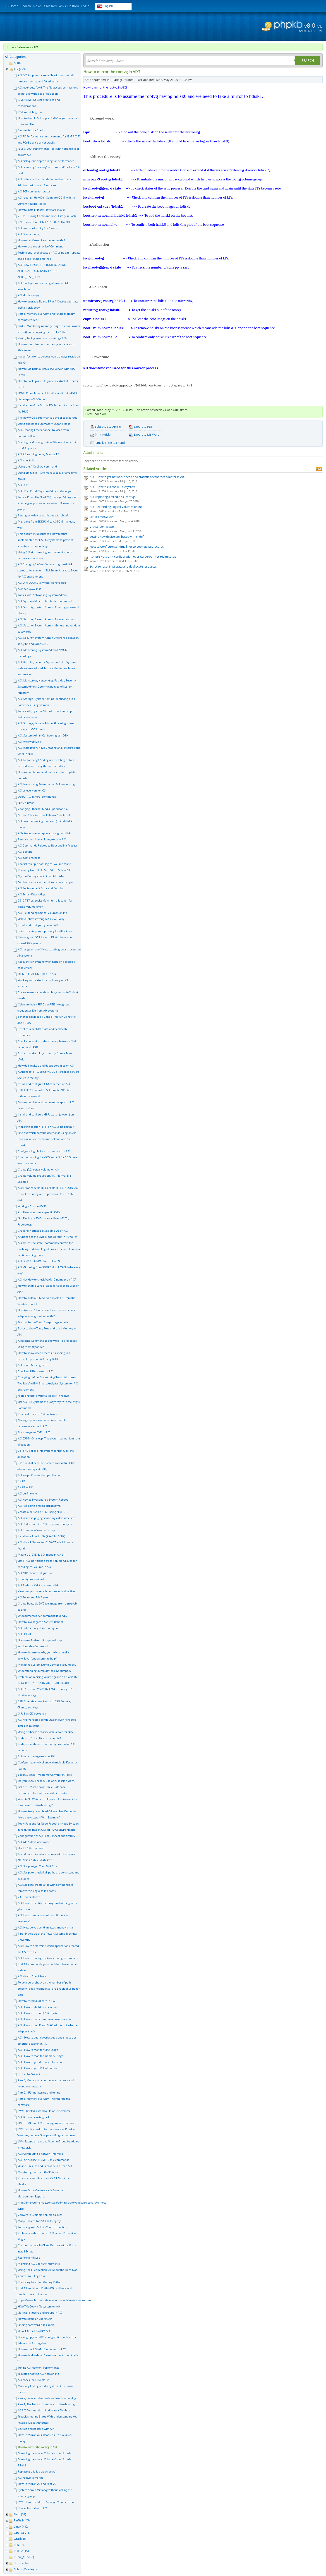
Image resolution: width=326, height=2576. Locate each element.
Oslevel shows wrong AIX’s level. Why (41, 919)
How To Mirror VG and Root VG (37, 2484)
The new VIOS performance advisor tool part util (48, 418)
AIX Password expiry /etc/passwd (38, 228)
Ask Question (69, 6)
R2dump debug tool (30, 112)
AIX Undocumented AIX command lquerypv (45, 1524)
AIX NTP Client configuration (35, 1573)
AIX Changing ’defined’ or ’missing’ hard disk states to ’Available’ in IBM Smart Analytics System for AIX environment (48, 570)
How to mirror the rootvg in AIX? (38, 2447)
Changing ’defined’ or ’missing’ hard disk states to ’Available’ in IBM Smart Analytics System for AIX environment (48, 1383)
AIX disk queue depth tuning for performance (46, 161)
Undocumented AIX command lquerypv (42, 1616)
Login (85, 6)
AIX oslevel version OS (32, 790)
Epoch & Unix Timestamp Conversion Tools (45, 1775)
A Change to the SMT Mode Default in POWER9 (47, 1237)
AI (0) (17, 63)
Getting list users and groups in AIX (40, 2313)
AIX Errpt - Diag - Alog (31, 894)
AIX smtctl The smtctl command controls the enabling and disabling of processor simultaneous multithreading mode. (48, 1249)
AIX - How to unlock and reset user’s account (45, 2019)
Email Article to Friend (107, 443)
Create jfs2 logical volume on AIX (38, 1169)
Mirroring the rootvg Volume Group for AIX (44, 2453)
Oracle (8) (20, 2539)
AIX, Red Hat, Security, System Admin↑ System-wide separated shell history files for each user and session (47, 668)
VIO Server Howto (29, 1897)
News (37, 6)
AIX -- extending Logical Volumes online (42, 913)
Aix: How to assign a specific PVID (39, 1212)
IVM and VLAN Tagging (32, 2343)
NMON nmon (26, 803)
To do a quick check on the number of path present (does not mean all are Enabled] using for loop (48, 1989)
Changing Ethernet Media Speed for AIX (43, 809)
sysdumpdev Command (33, 1646)
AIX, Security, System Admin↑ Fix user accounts (47, 619)
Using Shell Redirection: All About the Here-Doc (47, 2270)
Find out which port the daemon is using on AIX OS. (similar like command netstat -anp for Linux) (46, 1139)
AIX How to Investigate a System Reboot (43, 1499)
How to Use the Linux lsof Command (40, 246)
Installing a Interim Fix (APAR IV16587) (41, 1536)
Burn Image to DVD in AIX (34, 1432)
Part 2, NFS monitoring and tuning (39, 2092)
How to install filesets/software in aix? (41, 210)
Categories (24, 47)
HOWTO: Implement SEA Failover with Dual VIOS (48, 393)
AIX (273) (20, 69)
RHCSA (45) (21, 2551)
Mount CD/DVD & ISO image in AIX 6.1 (42, 1555)
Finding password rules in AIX (36, 2325)
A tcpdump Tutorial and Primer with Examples (46, 1854)
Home (9, 47)
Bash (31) (20, 2514)
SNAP (21, 1481)
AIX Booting (25, 852)
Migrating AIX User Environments (39, 2264)
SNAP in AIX (25, 1487)
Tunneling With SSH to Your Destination (42, 2227)
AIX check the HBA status (33, 2380)
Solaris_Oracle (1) (25, 2569)
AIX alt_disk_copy (28, 295)
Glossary (50, 6)
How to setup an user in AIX (35, 2319)
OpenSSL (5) (22, 2532)
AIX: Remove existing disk (34, 2117)
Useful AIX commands (32, 1848)
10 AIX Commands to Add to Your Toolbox (44, 2410)
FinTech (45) (22, 2520)
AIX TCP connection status (34, 191)
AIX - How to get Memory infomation (40, 2062)
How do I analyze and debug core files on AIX (46, 1065)
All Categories (15, 57)
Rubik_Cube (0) (24, 2557)
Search (26, 6)
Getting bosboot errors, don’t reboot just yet (45, 882)
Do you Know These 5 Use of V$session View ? (46, 1781)
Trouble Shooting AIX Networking (38, 2374)
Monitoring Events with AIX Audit (38, 2172)
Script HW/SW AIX (29, 2074)
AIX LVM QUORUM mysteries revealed (42, 583)
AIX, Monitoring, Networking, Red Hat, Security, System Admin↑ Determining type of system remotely (47, 687)
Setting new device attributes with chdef (43, 515)
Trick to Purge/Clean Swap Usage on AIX (43, 1322)
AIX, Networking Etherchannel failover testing (46, 784)
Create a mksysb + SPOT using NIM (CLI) (43, 1512)
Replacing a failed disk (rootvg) (37, 2471)
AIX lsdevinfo (26, 460)
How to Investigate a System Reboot (40, 1622)
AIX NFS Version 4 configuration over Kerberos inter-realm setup (133, 556)
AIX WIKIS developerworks (34, 1842)
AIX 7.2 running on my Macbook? (38, 454)
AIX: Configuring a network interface (40, 2154)
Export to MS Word (144, 434)
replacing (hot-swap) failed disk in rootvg (43, 1396)
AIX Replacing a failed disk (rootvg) (39, 1506)
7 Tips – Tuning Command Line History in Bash (47, 216)
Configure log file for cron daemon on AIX (44, 1151)
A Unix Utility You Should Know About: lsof (44, 815)
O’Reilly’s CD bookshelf (32, 1713)
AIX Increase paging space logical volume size (46, 1518)
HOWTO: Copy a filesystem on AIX (39, 2306)
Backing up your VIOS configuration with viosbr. (47, 2337)
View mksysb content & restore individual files (46, 1591)
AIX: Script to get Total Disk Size (37, 1866)
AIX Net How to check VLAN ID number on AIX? (47, 1279)
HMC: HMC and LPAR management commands (47, 2123)
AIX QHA (23, 485)
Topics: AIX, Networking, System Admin (42, 595)
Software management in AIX (36, 1756)
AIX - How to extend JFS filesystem (39, 2013)
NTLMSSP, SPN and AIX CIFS (35, 1860)
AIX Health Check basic (32, 1976)
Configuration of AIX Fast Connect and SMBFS (46, 1836)
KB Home (11, 6)
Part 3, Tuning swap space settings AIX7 (42, 338)
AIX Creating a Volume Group (36, 1530)
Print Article (100, 434)
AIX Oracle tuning (29, 234)
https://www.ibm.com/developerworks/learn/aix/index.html (54, 2300)
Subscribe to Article (105, 427)
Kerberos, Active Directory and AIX (39, 1738)
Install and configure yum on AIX (38, 925)
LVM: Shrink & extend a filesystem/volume (44, 2111)
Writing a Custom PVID (32, 1206)
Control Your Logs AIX (31, 2276)
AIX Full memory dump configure (38, 1628)
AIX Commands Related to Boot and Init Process (48, 845)
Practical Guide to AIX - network (37, 1414)
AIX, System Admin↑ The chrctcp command (45, 601)
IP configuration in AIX (31, 1579)
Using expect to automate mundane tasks (44, 424)
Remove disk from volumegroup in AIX (42, 839)
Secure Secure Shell (30, 130)
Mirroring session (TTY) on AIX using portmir (46, 1127)
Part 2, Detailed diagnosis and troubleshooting (47, 2398)
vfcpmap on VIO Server (32, 399)
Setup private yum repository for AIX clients (45, 931)
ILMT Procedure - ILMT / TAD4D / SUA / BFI (44, 222)
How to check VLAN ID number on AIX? (42, 2349)
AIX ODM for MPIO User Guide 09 (39, 1261)
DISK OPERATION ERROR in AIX (37, 974)
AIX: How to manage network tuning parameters (48, 1958)
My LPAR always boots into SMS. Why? (41, 876)
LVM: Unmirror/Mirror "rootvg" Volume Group (46, 2502)
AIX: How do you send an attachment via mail (46, 1927)
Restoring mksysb (29, 2257)
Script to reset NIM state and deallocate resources (123, 566)
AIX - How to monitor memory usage (40, 2056)
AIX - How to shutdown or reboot (38, 2007)
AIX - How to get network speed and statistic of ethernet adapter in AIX (137, 477)
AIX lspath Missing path (32, 1365)
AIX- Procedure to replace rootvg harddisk (44, 833)
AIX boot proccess (29, 858)
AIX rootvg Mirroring (30, 2478)
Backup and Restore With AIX (36, 2429)
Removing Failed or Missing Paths (39, 2282)
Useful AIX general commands (37, 797)
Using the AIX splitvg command (37, 466)
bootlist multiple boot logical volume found (44, 864)
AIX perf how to (27, 1493)
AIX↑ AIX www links (29, 589)
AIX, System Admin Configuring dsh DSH (43, 735)
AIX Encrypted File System (34, 1597)
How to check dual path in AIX (36, 2001)
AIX (36, 47)
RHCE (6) (19, 2545)
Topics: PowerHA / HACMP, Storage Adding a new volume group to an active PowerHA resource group (48, 503)
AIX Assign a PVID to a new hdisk (38, 1585)
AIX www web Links (30, 742)
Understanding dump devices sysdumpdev (44, 1671)
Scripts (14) (21, 2563)
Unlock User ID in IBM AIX (34, 2331)
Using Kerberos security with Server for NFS (45, 1732)
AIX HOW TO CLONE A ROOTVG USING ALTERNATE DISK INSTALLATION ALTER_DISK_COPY (41, 271)
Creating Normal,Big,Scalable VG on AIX (43, 1231)
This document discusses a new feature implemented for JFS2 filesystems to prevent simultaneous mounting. (45, 540)
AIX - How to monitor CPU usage (38, 2050)
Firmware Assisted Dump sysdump (40, 1640)
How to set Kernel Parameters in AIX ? (41, 240)
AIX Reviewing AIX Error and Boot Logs (42, 888)
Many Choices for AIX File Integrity (39, 2221)
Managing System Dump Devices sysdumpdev (47, 1665)
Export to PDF (141, 427)
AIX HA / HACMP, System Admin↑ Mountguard (46, 491)
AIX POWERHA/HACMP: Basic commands (43, 2160)
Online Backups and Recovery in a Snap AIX (45, 2166)
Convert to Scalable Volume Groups (40, 2215)
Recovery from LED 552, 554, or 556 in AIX (44, 870)
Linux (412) (21, 2526)
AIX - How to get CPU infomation (38, 2068)
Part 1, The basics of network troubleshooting (46, 2404)
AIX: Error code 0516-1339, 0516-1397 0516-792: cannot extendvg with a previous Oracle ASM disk (48, 1194)
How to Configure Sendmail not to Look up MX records (127, 546)
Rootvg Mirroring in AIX (32, 2508)
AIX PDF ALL (25, 1634)
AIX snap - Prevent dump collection (39, 1475)
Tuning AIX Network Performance (39, 2368)
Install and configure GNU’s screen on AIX (44, 1084)
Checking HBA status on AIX (35, 1371)
